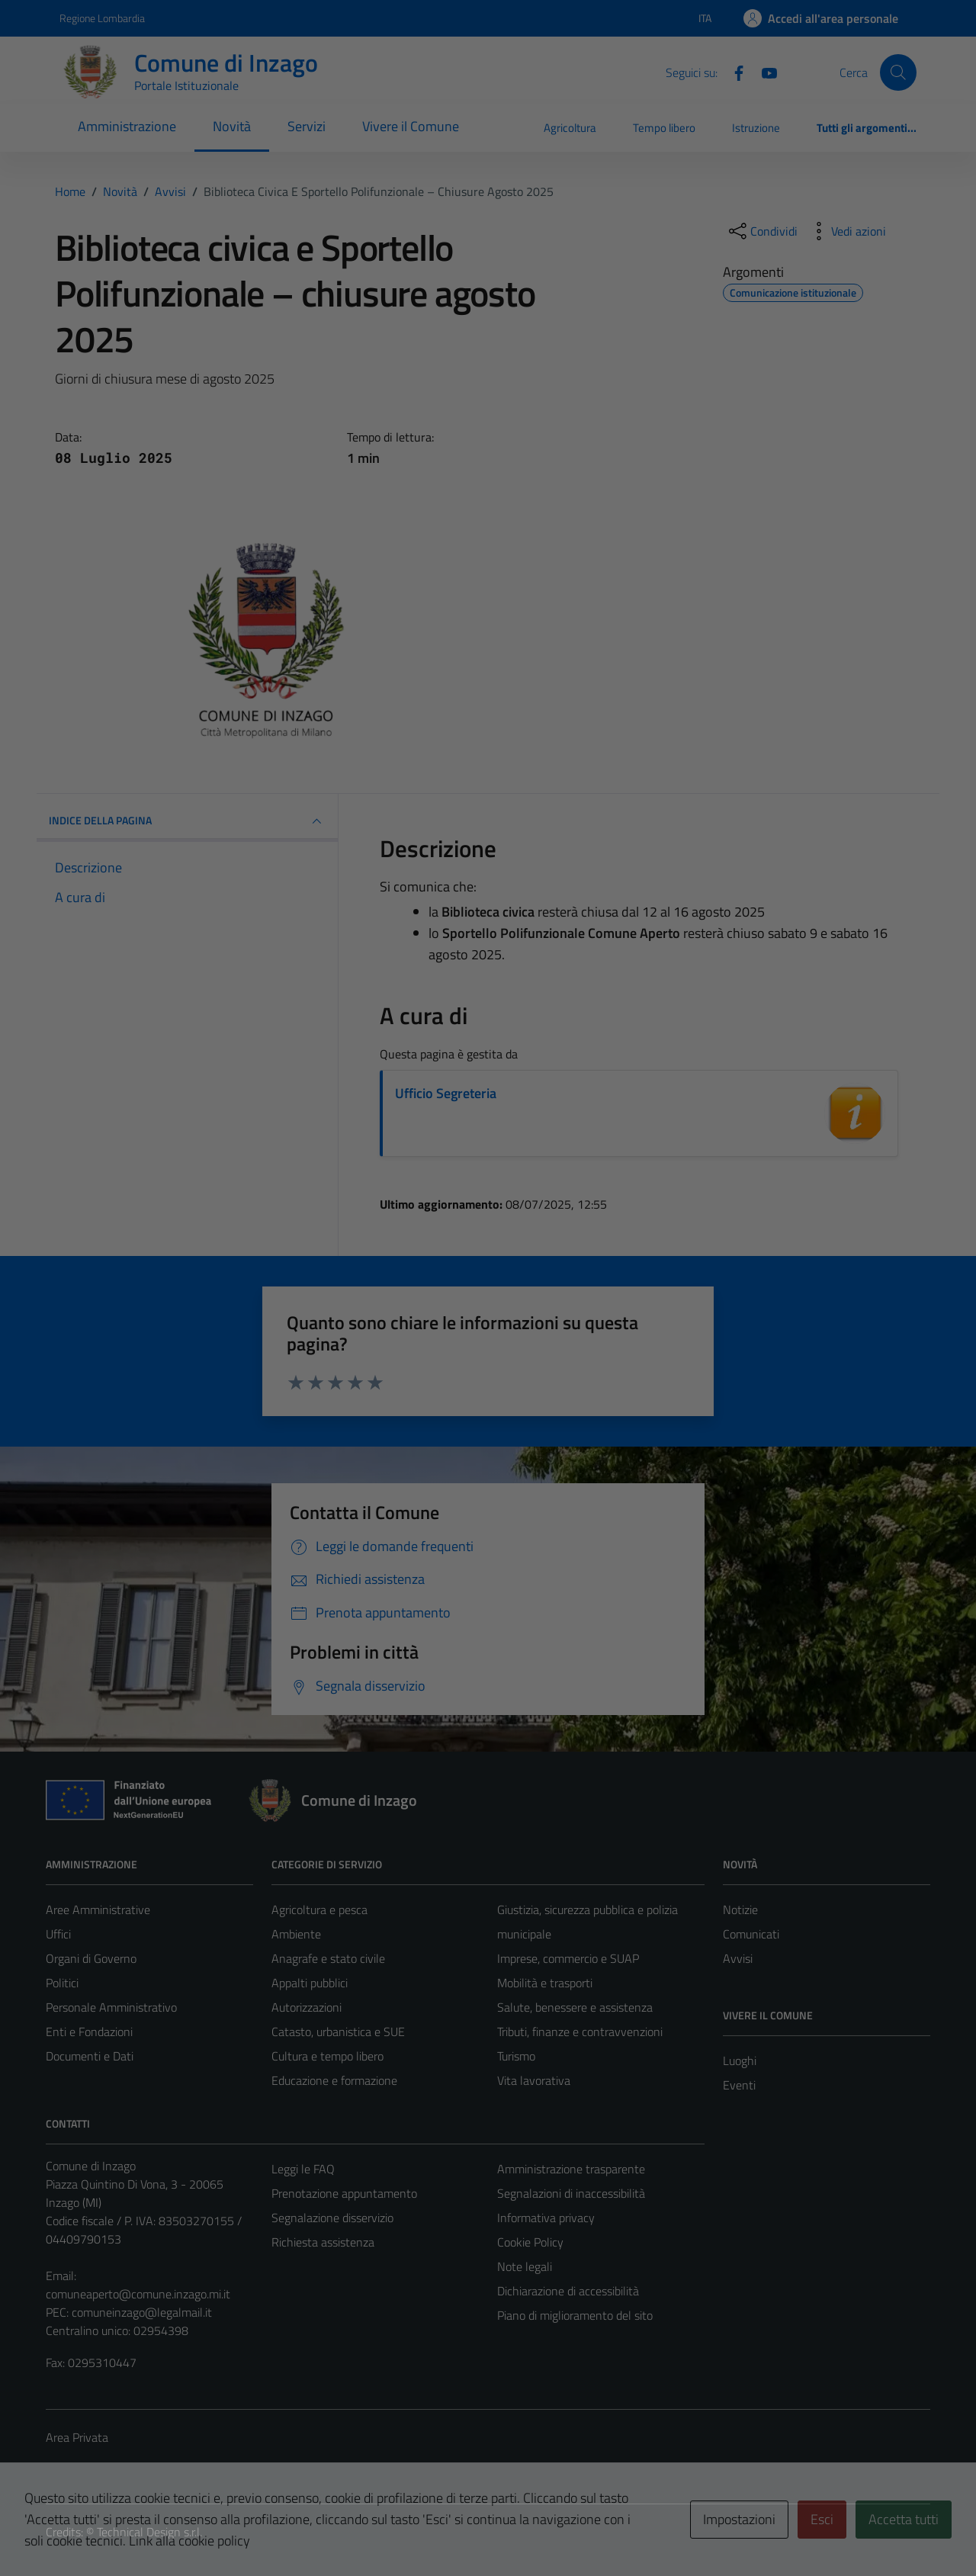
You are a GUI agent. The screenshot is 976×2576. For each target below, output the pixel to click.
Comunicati (751, 1934)
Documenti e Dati (89, 2056)
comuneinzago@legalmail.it (142, 2312)
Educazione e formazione (334, 2080)
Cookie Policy (530, 2242)
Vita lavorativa (533, 2080)
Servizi (306, 126)
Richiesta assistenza (322, 2242)
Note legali (524, 2266)
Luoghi (739, 2060)
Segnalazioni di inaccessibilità (571, 2193)
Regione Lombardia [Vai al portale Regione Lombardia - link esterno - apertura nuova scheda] (102, 18)
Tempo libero (664, 128)
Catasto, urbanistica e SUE (338, 2031)
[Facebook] (733, 72)
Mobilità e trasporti (544, 1983)
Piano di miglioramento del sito (575, 2315)
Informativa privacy (546, 2217)
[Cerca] (898, 72)
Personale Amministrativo (111, 2007)
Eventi (739, 2085)
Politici (62, 1983)
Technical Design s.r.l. (149, 2532)
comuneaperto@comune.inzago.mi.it (138, 2294)
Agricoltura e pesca (319, 1909)
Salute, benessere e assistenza (575, 2007)
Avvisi (738, 1958)
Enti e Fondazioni (89, 2031)
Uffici (58, 1934)
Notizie (740, 1909)
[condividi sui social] (762, 231)
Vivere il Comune (410, 126)
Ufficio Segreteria (445, 1093)
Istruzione (756, 128)
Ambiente (296, 1934)
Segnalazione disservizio (332, 2217)
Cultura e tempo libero (327, 2056)
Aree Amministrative (98, 1909)
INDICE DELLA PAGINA (187, 821)
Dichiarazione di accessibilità (568, 2291)
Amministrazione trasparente (571, 2169)
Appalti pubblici (309, 1983)
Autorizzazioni (306, 2007)
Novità (232, 126)
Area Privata (77, 2437)
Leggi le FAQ (303, 2169)
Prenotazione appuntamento (344, 2193)
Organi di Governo (91, 1958)
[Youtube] (763, 72)
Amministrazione (127, 126)
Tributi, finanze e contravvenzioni (580, 2031)
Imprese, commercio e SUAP (568, 1958)
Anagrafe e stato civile (328, 1958)
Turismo (516, 2056)
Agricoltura (570, 128)
